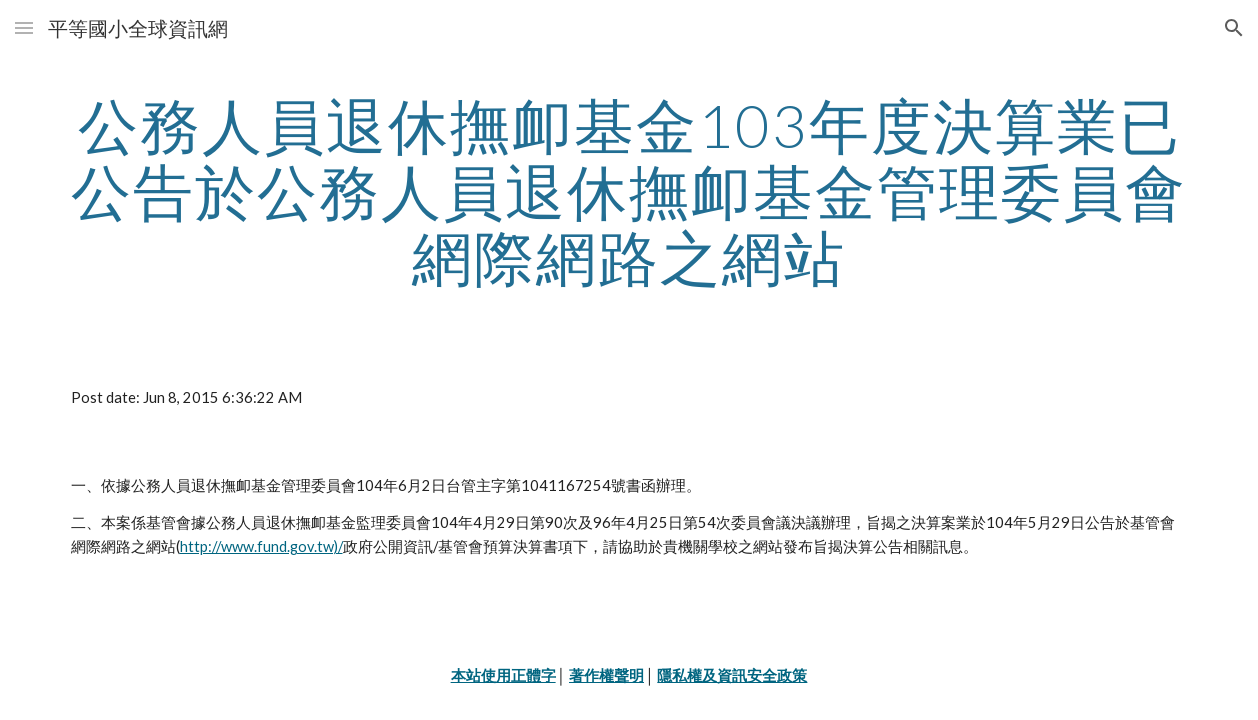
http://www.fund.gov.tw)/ (261, 546)
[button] (24, 27)
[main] (629, 191)
